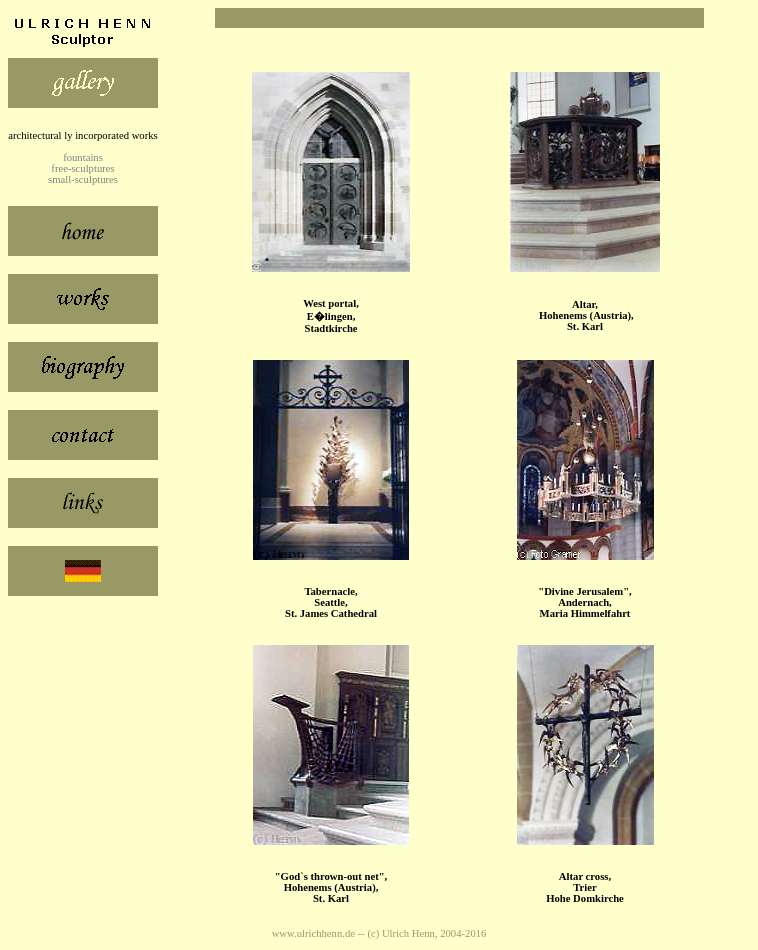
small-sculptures (83, 179)
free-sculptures (82, 168)
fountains (83, 157)
